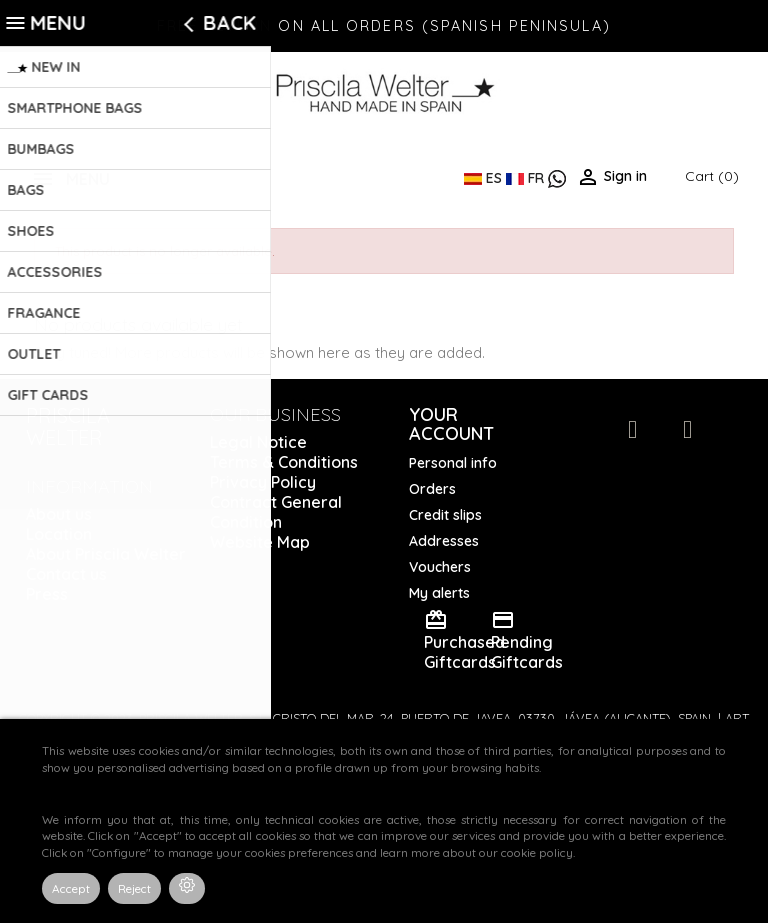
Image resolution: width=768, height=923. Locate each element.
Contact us (66, 574)
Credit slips (445, 515)
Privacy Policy (263, 482)
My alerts (439, 593)
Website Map (260, 542)
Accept (71, 888)
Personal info (453, 463)
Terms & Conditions (284, 462)
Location (59, 534)
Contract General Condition (276, 512)
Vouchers (440, 567)
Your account (451, 424)
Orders (432, 489)
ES (485, 178)
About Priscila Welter (106, 554)
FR (527, 178)
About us (59, 514)
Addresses (444, 541)
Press (47, 594)
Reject (134, 888)
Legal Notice (258, 442)
